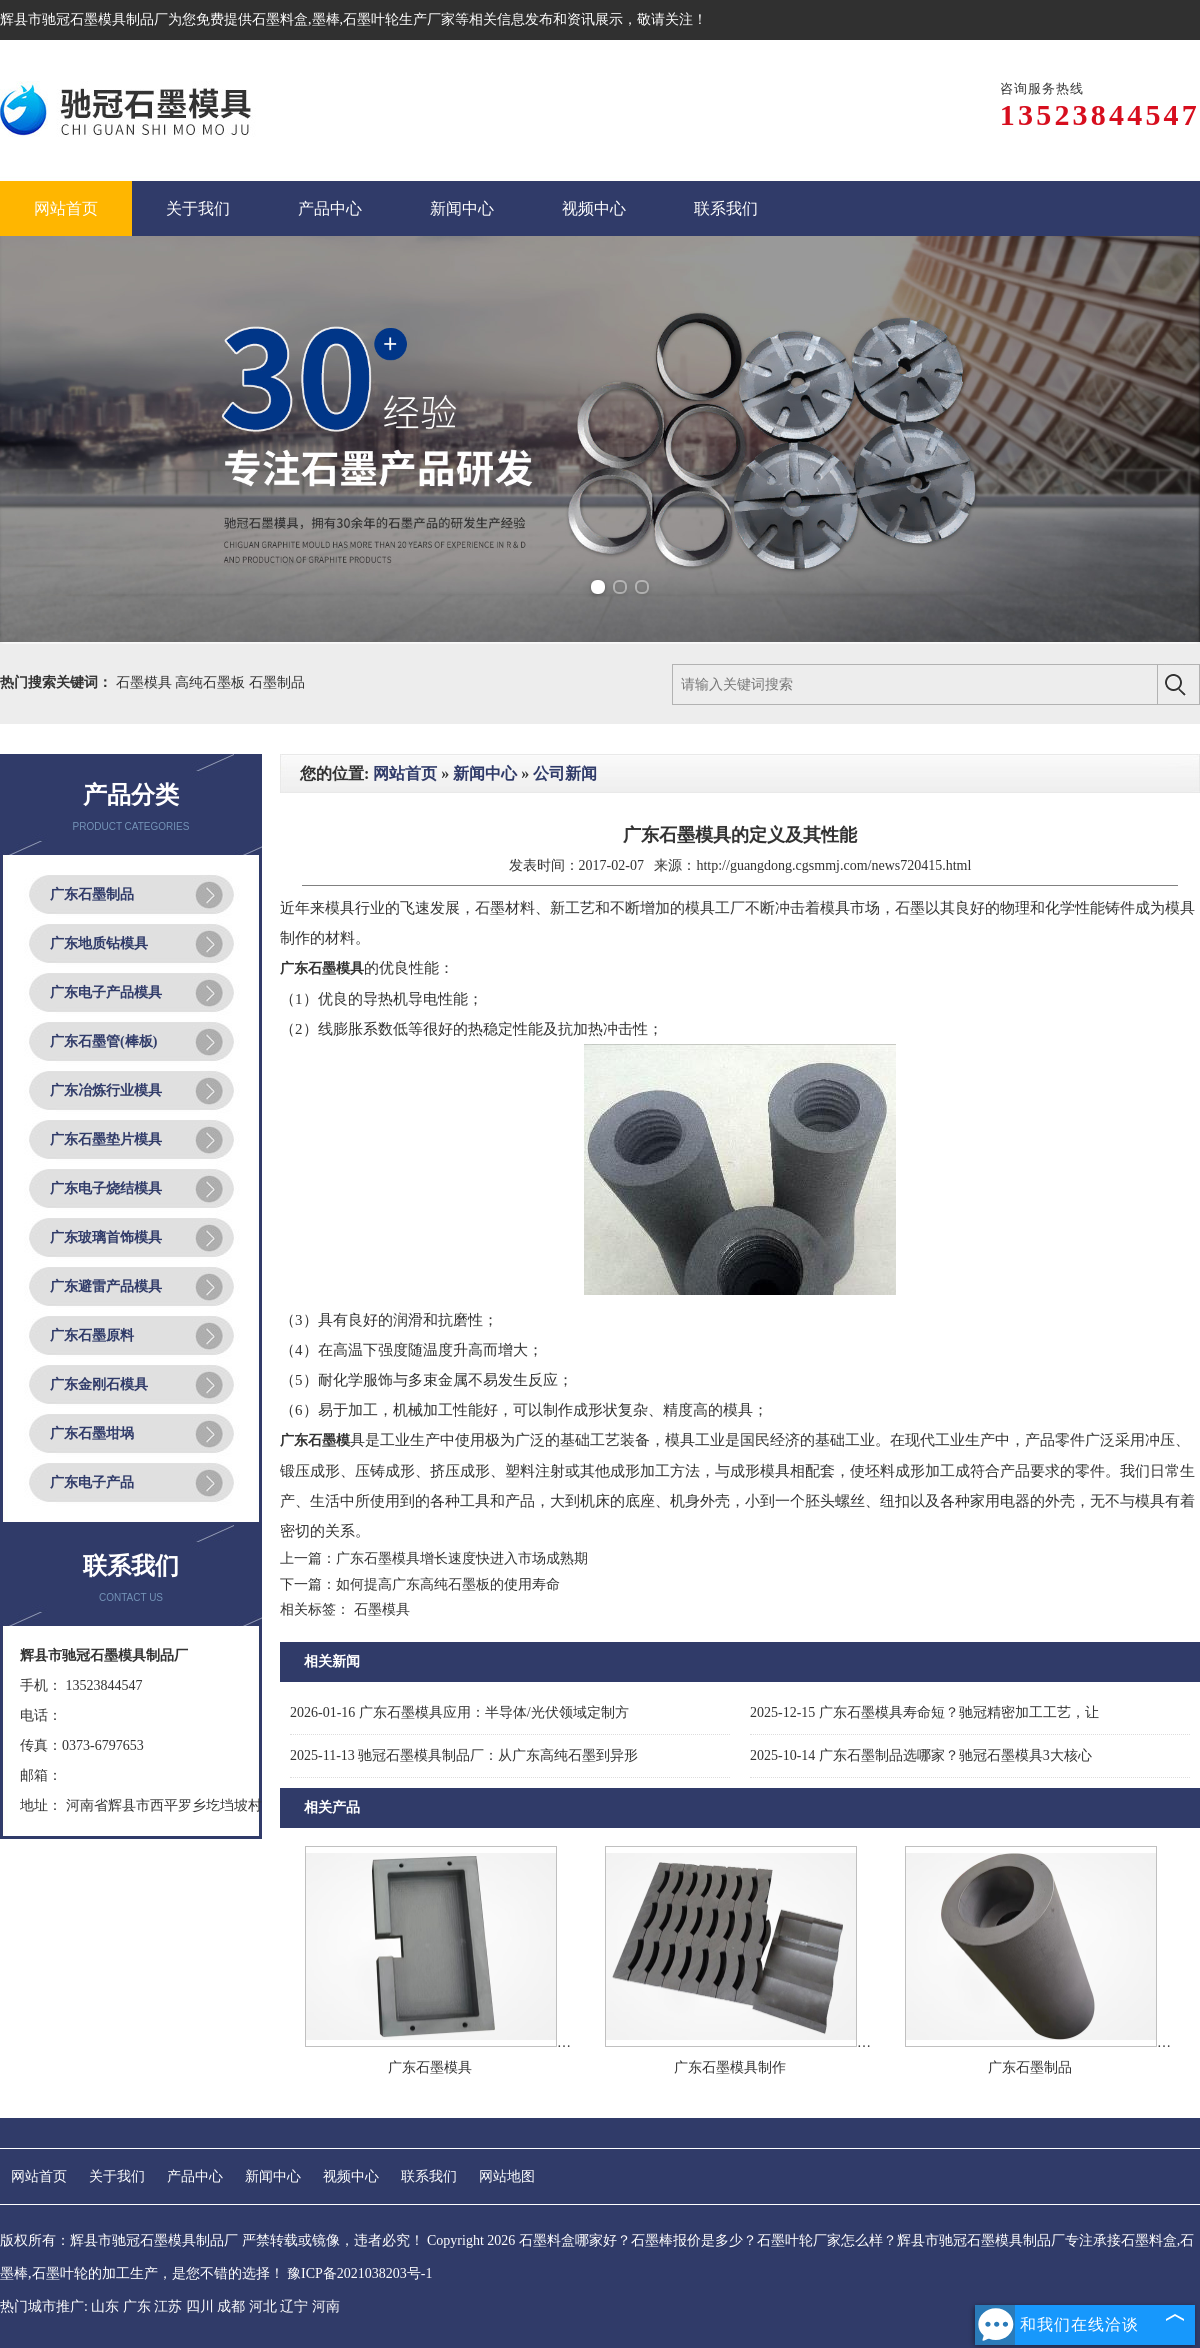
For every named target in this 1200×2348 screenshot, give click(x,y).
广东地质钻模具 (99, 943)
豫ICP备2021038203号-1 (359, 2273)
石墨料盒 (280, 19)
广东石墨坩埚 (92, 1433)
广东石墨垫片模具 (106, 1139)
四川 (200, 2306)
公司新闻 (565, 773)
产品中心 (195, 2176)
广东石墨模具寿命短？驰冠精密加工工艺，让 (924, 1712)
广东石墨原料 (92, 1335)
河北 (263, 2306)
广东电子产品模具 (106, 992)
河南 (326, 2306)
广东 (137, 2306)
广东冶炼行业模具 (106, 1090)
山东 (105, 2306)
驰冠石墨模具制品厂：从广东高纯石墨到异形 (464, 1755)
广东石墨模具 (430, 2067)
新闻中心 (485, 773)
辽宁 (294, 2306)
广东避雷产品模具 (106, 1286)
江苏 (168, 2306)
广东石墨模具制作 (730, 2067)
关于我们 (117, 2176)
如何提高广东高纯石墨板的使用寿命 (448, 1584)
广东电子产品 (92, 1482)
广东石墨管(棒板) (103, 1041)
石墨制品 (277, 682)
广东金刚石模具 (99, 1384)
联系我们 (429, 2176)
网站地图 (507, 2176)
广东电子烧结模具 (106, 1188)
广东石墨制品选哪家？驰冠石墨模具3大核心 (921, 1755)
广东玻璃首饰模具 (106, 1237)
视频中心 (351, 2176)
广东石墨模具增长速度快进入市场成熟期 (462, 1558)
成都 (231, 2306)
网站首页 (405, 773)
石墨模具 (146, 682)
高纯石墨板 (212, 682)
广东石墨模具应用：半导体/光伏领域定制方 (459, 1712)
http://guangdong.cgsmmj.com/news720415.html (833, 865)
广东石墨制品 (92, 894)
